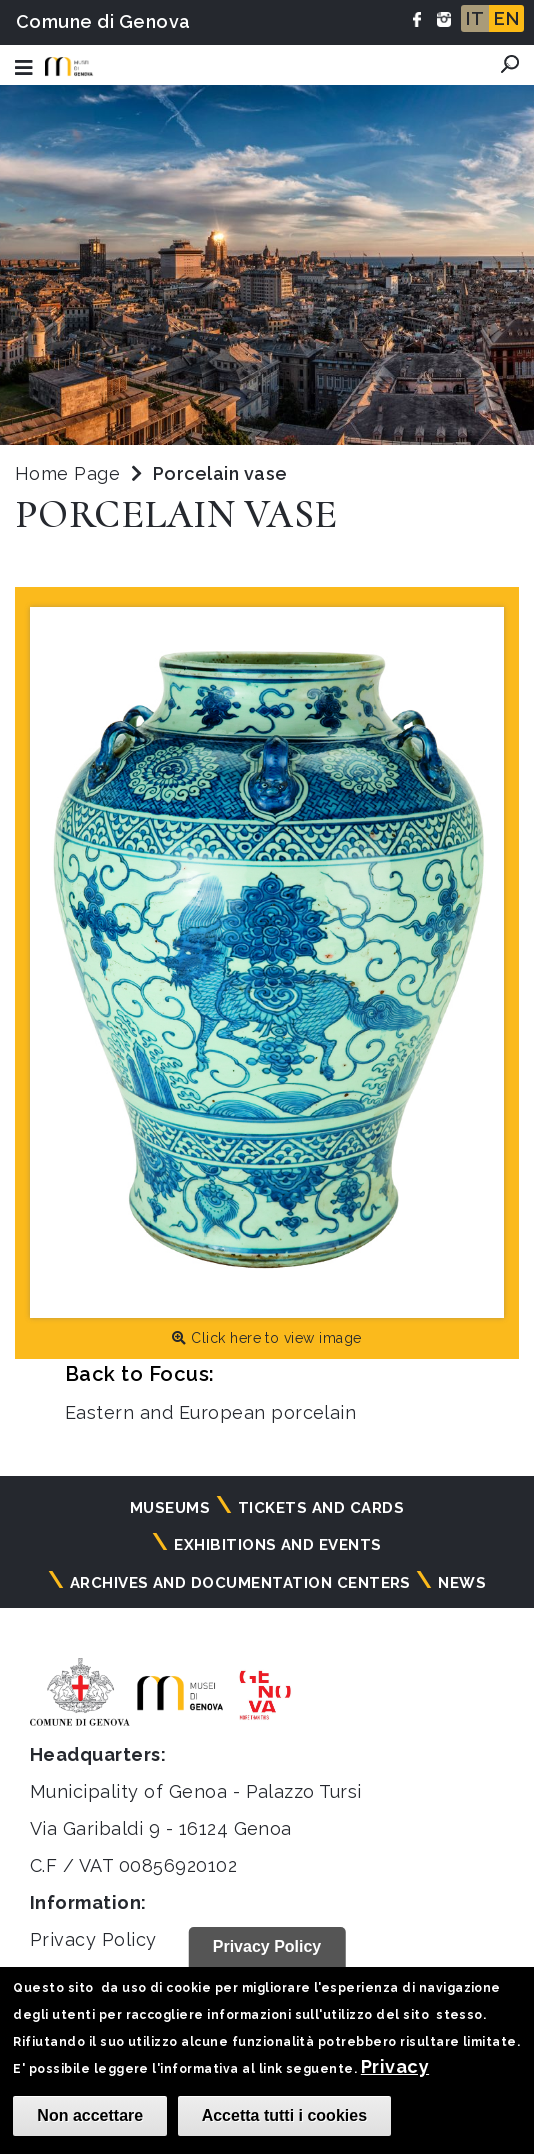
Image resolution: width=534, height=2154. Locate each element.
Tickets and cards (321, 1508)
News (462, 1583)
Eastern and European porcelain (210, 1412)
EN (506, 18)
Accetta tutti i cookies (284, 2115)
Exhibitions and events (278, 1545)
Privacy (395, 2066)
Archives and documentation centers (240, 1583)
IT (475, 18)
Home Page (67, 473)
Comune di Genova (103, 21)
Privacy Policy (93, 1939)
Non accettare (90, 2115)
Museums (170, 1508)
